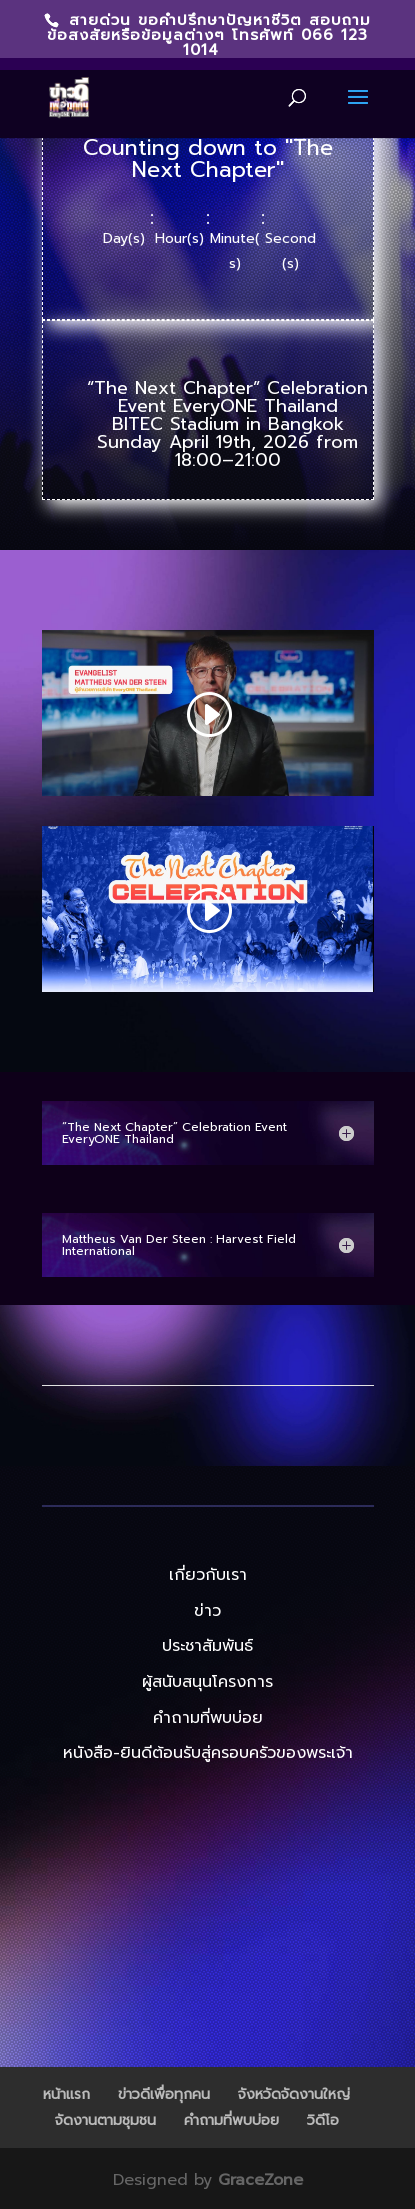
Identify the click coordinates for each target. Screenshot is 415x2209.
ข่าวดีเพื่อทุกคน (164, 2094)
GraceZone (260, 2180)
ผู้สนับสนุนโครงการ (207, 1682)
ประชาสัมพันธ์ (207, 1646)
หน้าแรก (66, 2094)
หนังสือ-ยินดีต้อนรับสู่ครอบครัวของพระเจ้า (208, 1753)
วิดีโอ (323, 2120)
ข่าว (207, 1611)
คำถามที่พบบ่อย (208, 1718)
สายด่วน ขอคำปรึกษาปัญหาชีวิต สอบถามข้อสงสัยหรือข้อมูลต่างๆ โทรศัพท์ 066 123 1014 (209, 35)
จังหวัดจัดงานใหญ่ (294, 2094)
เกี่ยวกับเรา (208, 1575)
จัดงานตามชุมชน (105, 2120)
